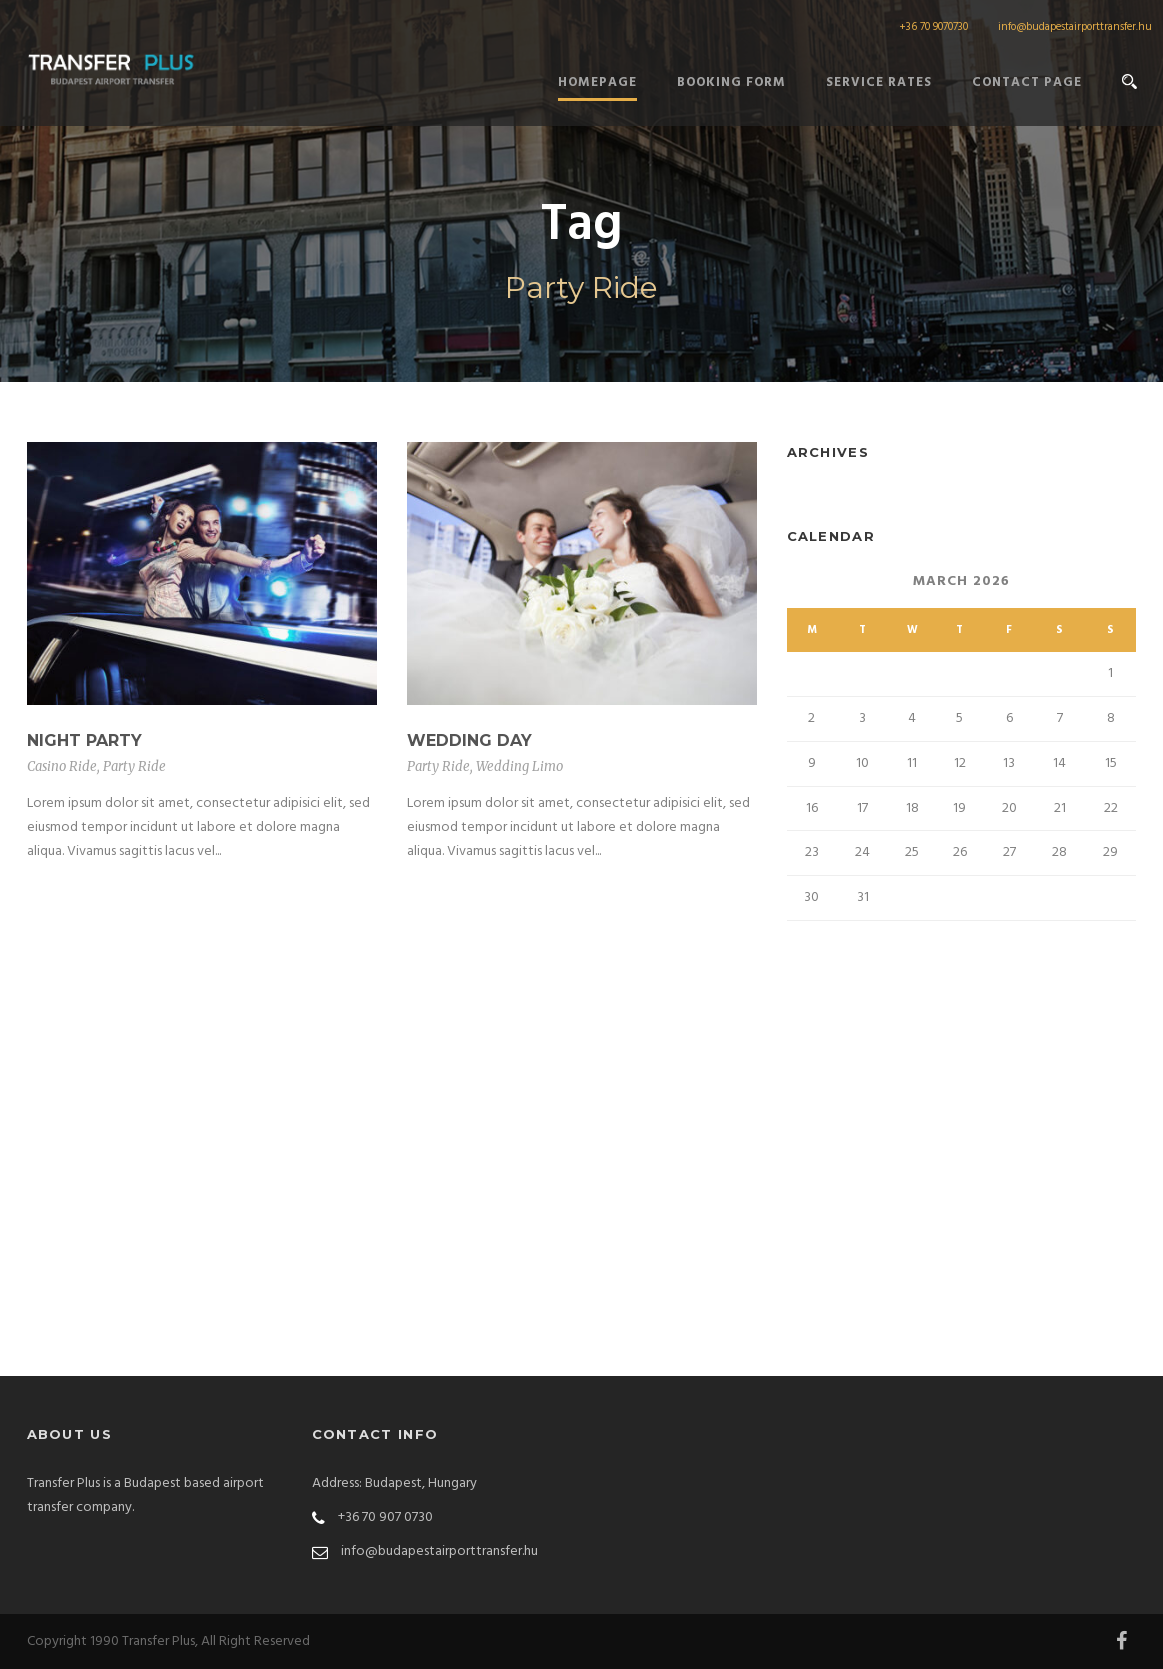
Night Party (84, 740)
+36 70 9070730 (933, 27)
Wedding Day (469, 740)
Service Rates (879, 82)
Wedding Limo (519, 766)
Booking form (731, 82)
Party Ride (134, 766)
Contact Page (1027, 82)
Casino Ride (62, 766)
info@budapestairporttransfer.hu (1075, 27)
